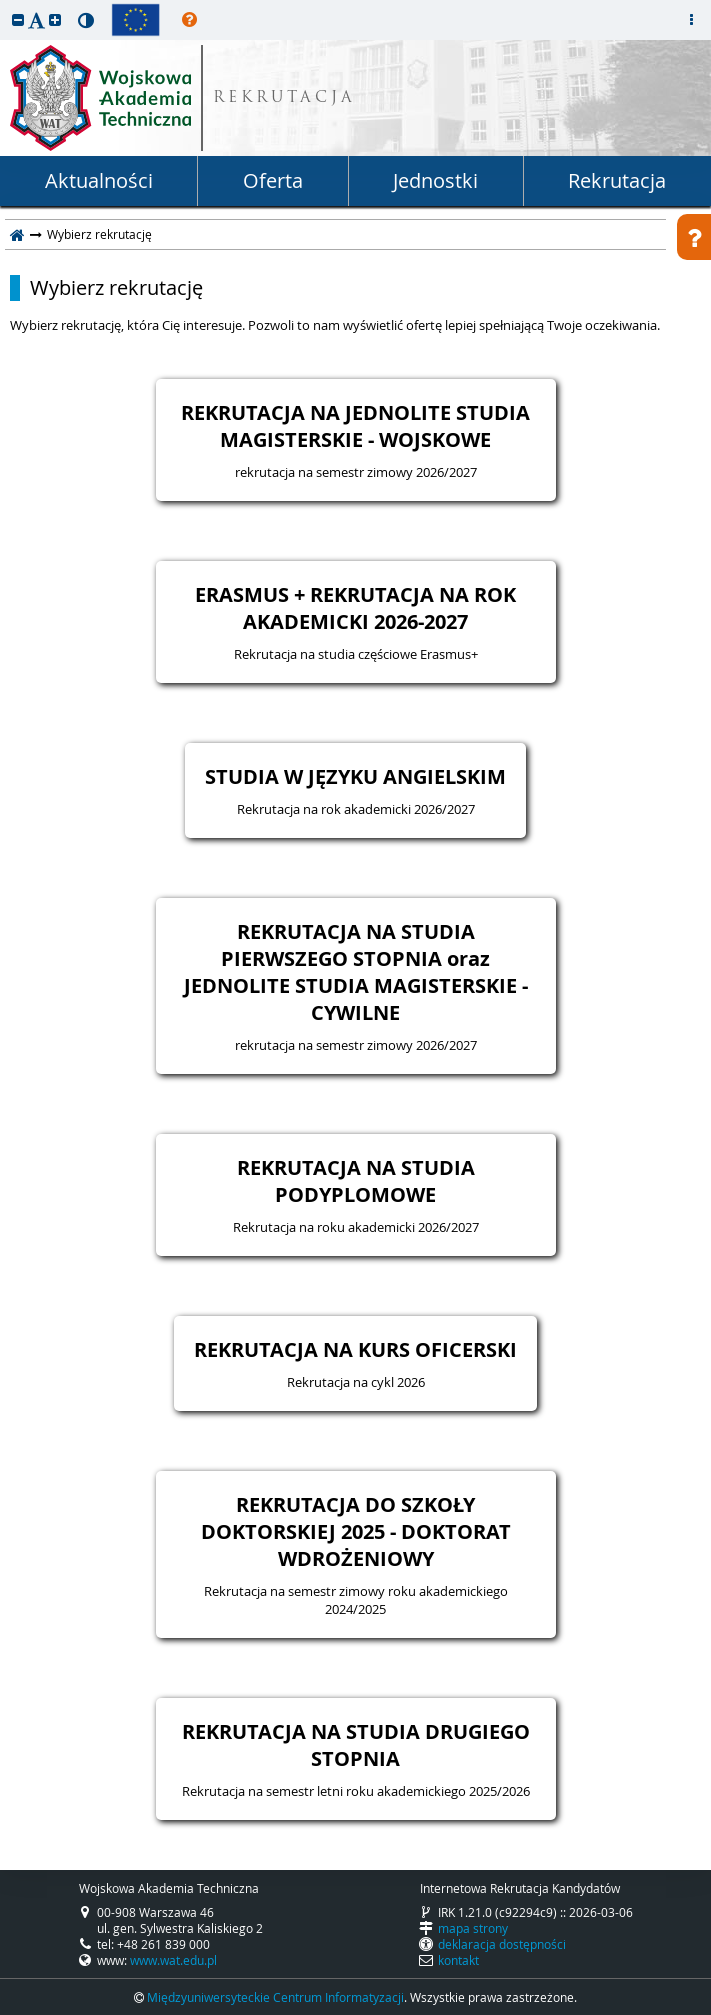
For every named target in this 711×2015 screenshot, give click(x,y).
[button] (18, 19)
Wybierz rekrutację (116, 288)
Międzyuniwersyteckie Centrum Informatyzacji (275, 1997)
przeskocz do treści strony (5, 5)
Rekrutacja (617, 180)
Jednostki (435, 180)
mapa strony (473, 1928)
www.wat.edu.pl (173, 1960)
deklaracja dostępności (502, 1944)
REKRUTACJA (284, 98)
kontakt (458, 1960)
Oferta (273, 180)
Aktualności (99, 180)
